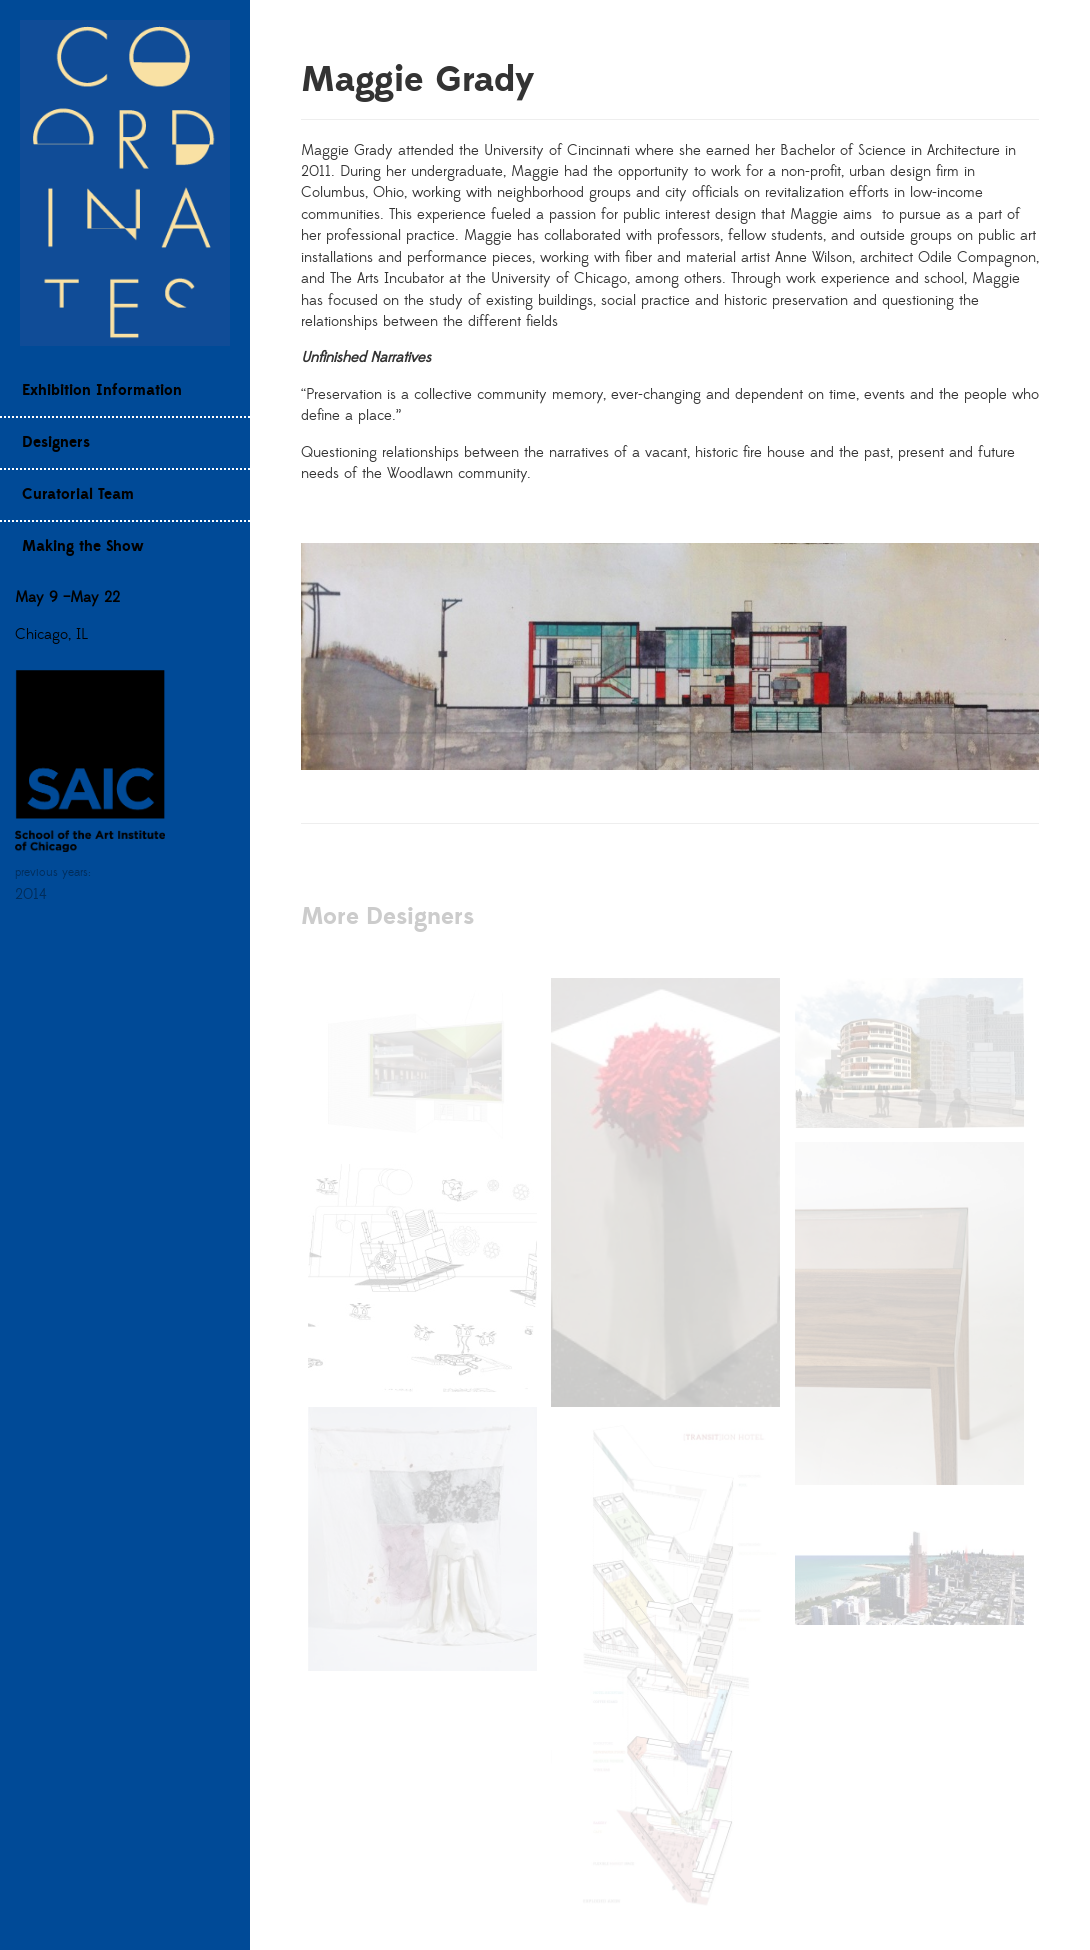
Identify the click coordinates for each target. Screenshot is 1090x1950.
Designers (56, 442)
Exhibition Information (102, 390)
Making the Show (83, 546)
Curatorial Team (78, 494)
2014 (31, 894)
